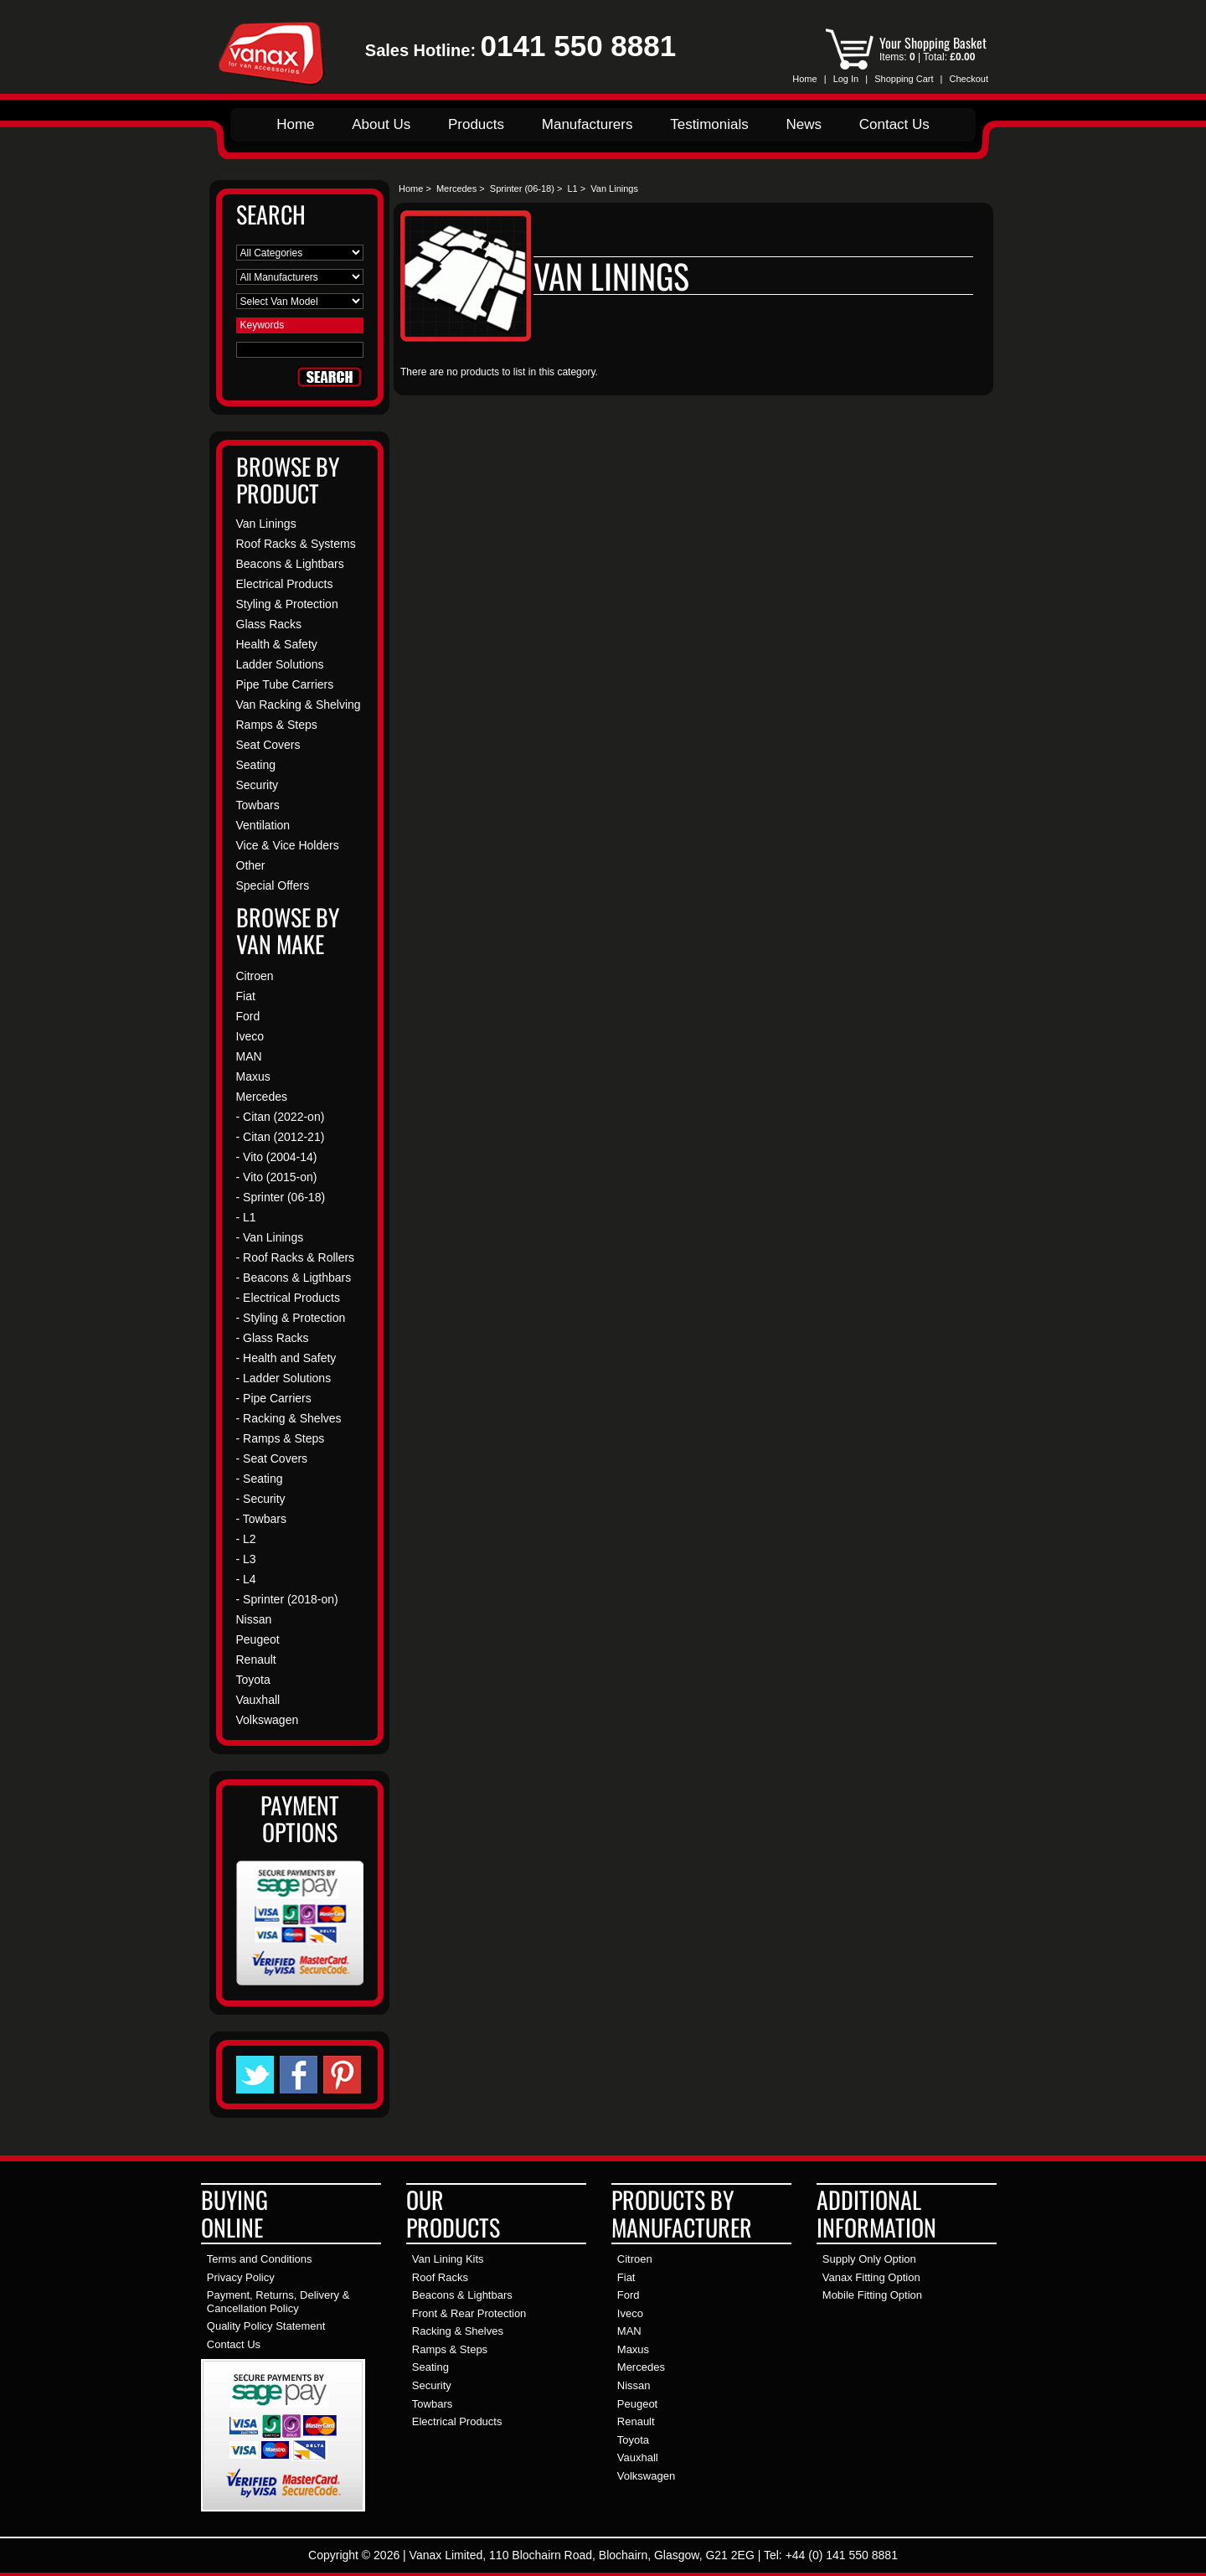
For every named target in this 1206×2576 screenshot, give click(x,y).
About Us (381, 124)
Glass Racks (269, 624)
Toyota (253, 1679)
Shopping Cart (903, 79)
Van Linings (266, 523)
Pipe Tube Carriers (285, 684)
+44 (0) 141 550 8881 (842, 2555)
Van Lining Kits (448, 2259)
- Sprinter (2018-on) (287, 1599)
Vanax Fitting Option (871, 2277)
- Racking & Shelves (289, 1418)
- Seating (259, 1478)
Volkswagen (267, 1720)
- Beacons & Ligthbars (294, 1277)
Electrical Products (284, 584)
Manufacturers (587, 124)
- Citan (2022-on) (280, 1116)
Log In (846, 79)
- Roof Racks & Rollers (295, 1257)
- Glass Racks (272, 1338)
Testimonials (709, 124)
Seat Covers (268, 744)
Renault (256, 1659)
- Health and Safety (286, 1358)
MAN (249, 1056)
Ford (248, 1016)
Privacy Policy (241, 2277)
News (804, 124)
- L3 (246, 1559)
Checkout (969, 79)
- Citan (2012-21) (280, 1136)
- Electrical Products (288, 1297)
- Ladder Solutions (284, 1378)
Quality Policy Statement (266, 2326)
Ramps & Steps (276, 724)
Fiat (245, 996)
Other (250, 865)
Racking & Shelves (457, 2331)
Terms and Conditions (259, 2259)
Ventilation (263, 825)
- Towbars (261, 1518)
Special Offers (273, 885)
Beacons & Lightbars (290, 563)
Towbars (258, 805)
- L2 (246, 1539)
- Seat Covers (272, 1458)
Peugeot (258, 1639)
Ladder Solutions (280, 664)
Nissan (254, 1619)
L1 (572, 188)
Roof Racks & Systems (296, 543)
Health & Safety (276, 644)
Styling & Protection (287, 604)
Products (476, 124)
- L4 (246, 1579)
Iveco (250, 1036)
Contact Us (894, 124)
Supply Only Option (869, 2259)
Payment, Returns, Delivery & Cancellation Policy (278, 2302)
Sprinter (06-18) (522, 188)
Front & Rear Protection (469, 2313)
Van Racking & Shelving (298, 704)
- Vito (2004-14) (276, 1157)
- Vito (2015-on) (276, 1177)
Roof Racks (440, 2277)
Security (257, 785)
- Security (261, 1498)
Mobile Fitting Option (872, 2295)
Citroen (255, 976)
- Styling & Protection (291, 1317)
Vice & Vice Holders (287, 845)
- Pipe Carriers (274, 1398)
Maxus (253, 1076)
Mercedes (456, 188)
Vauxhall (258, 1699)
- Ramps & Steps (280, 1438)
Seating (256, 765)
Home (804, 79)
